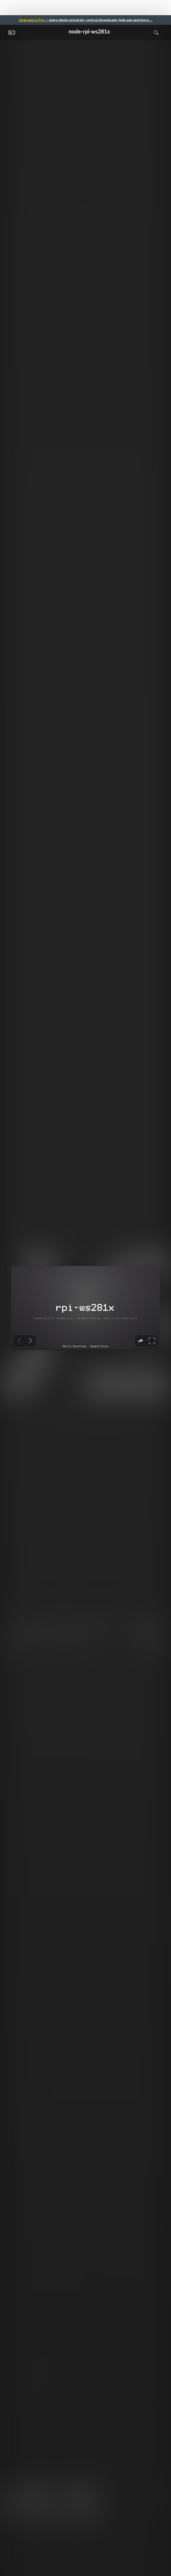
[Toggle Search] (156, 32)
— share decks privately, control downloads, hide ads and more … (85, 20)
